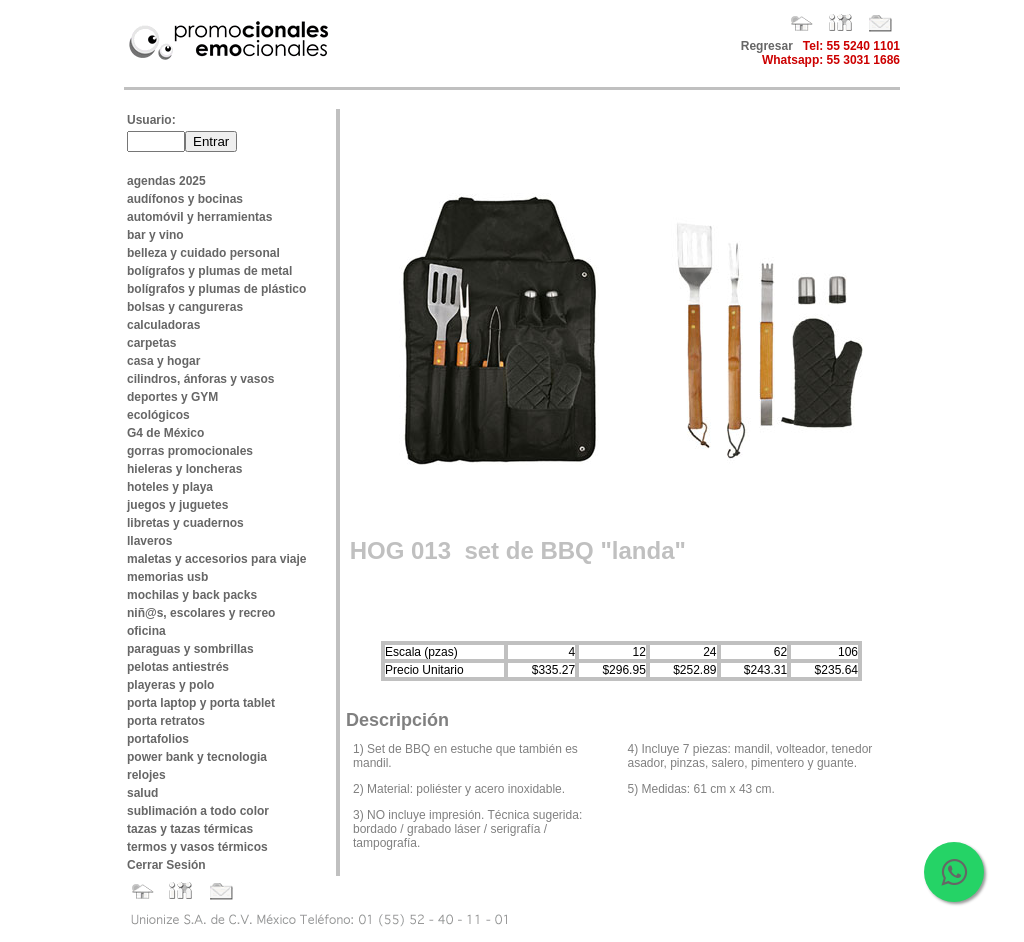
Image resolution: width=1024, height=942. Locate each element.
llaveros (149, 541)
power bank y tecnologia (197, 757)
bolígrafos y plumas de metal (209, 271)
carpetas (151, 343)
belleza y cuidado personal (203, 253)
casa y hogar (163, 361)
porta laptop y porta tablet (201, 703)
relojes (146, 775)
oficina (146, 631)
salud (142, 793)
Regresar (767, 46)
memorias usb (167, 577)
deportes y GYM (172, 397)
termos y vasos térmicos (197, 847)
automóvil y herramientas (199, 217)
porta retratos (166, 721)
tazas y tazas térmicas (190, 829)
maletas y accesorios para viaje (216, 559)
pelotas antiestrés (178, 667)
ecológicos (158, 415)
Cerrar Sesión (166, 865)
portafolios (158, 739)
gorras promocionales (190, 451)
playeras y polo (170, 685)
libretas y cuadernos (185, 523)
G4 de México (165, 433)
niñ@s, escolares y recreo (201, 613)
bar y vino (155, 235)
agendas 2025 (166, 181)
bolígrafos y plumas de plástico (216, 289)
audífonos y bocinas (185, 199)
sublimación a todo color (198, 811)
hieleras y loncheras (184, 469)
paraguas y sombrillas (190, 649)
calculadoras (163, 325)
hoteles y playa (170, 487)
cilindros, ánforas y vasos (200, 379)
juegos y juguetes (177, 505)
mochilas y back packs (192, 595)
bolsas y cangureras (185, 307)
